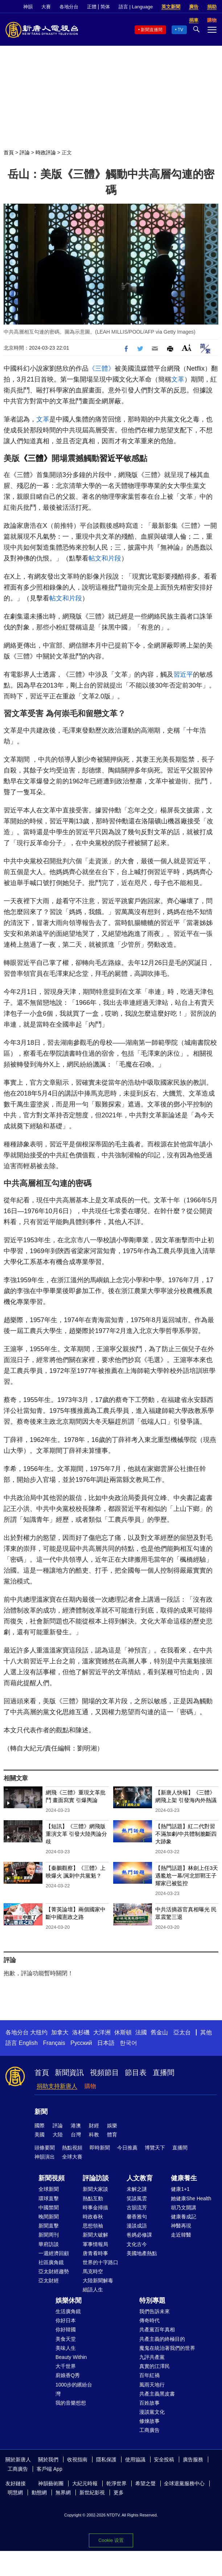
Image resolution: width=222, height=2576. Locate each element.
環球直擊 (48, 2198)
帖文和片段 (105, 558)
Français (54, 2043)
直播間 (163, 2072)
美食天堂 (66, 2339)
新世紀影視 (92, 2492)
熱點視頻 (72, 2148)
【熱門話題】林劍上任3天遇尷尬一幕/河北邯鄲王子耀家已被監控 (186, 1875)
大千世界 (66, 2366)
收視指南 (77, 2459)
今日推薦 (127, 2148)
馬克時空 (93, 2271)
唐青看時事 (95, 2253)
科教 (94, 2134)
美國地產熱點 (142, 2253)
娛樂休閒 (69, 2300)
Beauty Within (71, 2357)
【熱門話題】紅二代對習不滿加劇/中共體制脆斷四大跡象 (186, 1834)
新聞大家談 (95, 2189)
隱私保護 (106, 2459)
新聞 (41, 2111)
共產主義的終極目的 (162, 2339)
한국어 (128, 2043)
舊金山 (159, 2032)
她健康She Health (191, 2198)
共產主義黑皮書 (157, 2394)
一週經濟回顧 (53, 2253)
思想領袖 (93, 2226)
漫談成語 (137, 2226)
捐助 (212, 6)
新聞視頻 (51, 2178)
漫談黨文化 (152, 2412)
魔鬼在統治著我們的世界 (167, 2348)
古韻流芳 (137, 2207)
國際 (39, 2125)
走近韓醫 (181, 2235)
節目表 (136, 2072)
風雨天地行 (152, 2385)
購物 (90, 2086)
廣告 (193, 6)
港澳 (76, 2125)
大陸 (58, 2134)
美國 (39, 2134)
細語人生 (93, 2289)
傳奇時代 (149, 2320)
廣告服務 (193, 2459)
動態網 (39, 2492)
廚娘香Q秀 (68, 2375)
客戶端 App (49, 2469)
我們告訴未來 (154, 2311)
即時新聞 (100, 2148)
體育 (112, 2134)
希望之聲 (145, 2483)
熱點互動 (93, 2198)
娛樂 (112, 2125)
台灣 (76, 2134)
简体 (105, 6)
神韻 (28, 6)
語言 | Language (136, 6)
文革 (177, 379)
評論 (25, 152)
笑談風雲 (137, 2198)
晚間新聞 (48, 2217)
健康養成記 (183, 2217)
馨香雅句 (137, 2217)
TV (180, 29)
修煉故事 (149, 2421)
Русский (81, 2043)
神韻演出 (44, 2157)
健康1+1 (180, 2189)
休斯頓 (123, 2032)
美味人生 (66, 2348)
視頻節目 (104, 2072)
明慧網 (15, 2492)
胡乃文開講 (183, 2207)
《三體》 (102, 368)
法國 (141, 2032)
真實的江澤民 (154, 2366)
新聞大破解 (95, 2235)
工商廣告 (149, 2430)
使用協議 (135, 2459)
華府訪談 (48, 2244)
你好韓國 (66, 2329)
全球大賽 (72, 2157)
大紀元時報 (85, 2483)
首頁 (9, 152)
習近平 (111, 458)
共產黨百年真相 (157, 2329)
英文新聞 (170, 6)
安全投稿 (164, 2459)
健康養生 (184, 2178)
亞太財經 (48, 2280)
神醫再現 (181, 2226)
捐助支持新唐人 (57, 2086)
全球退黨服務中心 (184, 2483)
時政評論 (46, 152)
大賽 (46, 6)
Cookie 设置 (110, 2540)
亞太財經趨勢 (53, 2271)
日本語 (106, 2043)
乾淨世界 (116, 2483)
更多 (119, 2492)
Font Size (186, 347)
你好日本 (66, 2320)
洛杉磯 (81, 2032)
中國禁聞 (48, 2207)
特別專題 (152, 2300)
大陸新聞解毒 (98, 2280)
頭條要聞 (44, 2148)
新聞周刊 (48, 2235)
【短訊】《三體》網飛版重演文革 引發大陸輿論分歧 (76, 1834)
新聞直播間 (152, 29)
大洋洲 (102, 2032)
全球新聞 (48, 2189)
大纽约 (39, 2032)
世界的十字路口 (100, 2262)
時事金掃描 (95, 2207)
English (27, 2043)
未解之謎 (137, 2189)
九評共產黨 (152, 2357)
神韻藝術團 (50, 2483)
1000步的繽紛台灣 (74, 2389)
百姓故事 (149, 2403)
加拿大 (60, 2032)
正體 (91, 6)
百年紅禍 (149, 2375)
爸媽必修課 (139, 2235)
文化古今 (137, 2244)
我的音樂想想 (71, 2403)
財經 (94, 2125)
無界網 (63, 2492)
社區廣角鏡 (51, 2262)
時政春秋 (93, 2217)
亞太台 (182, 2032)
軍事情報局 (95, 2244)
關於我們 (48, 2459)
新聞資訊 (69, 2072)
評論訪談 (96, 2178)
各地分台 (68, 6)
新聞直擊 (48, 2226)
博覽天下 (155, 2148)
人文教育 (140, 2178)
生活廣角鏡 (68, 2311)
